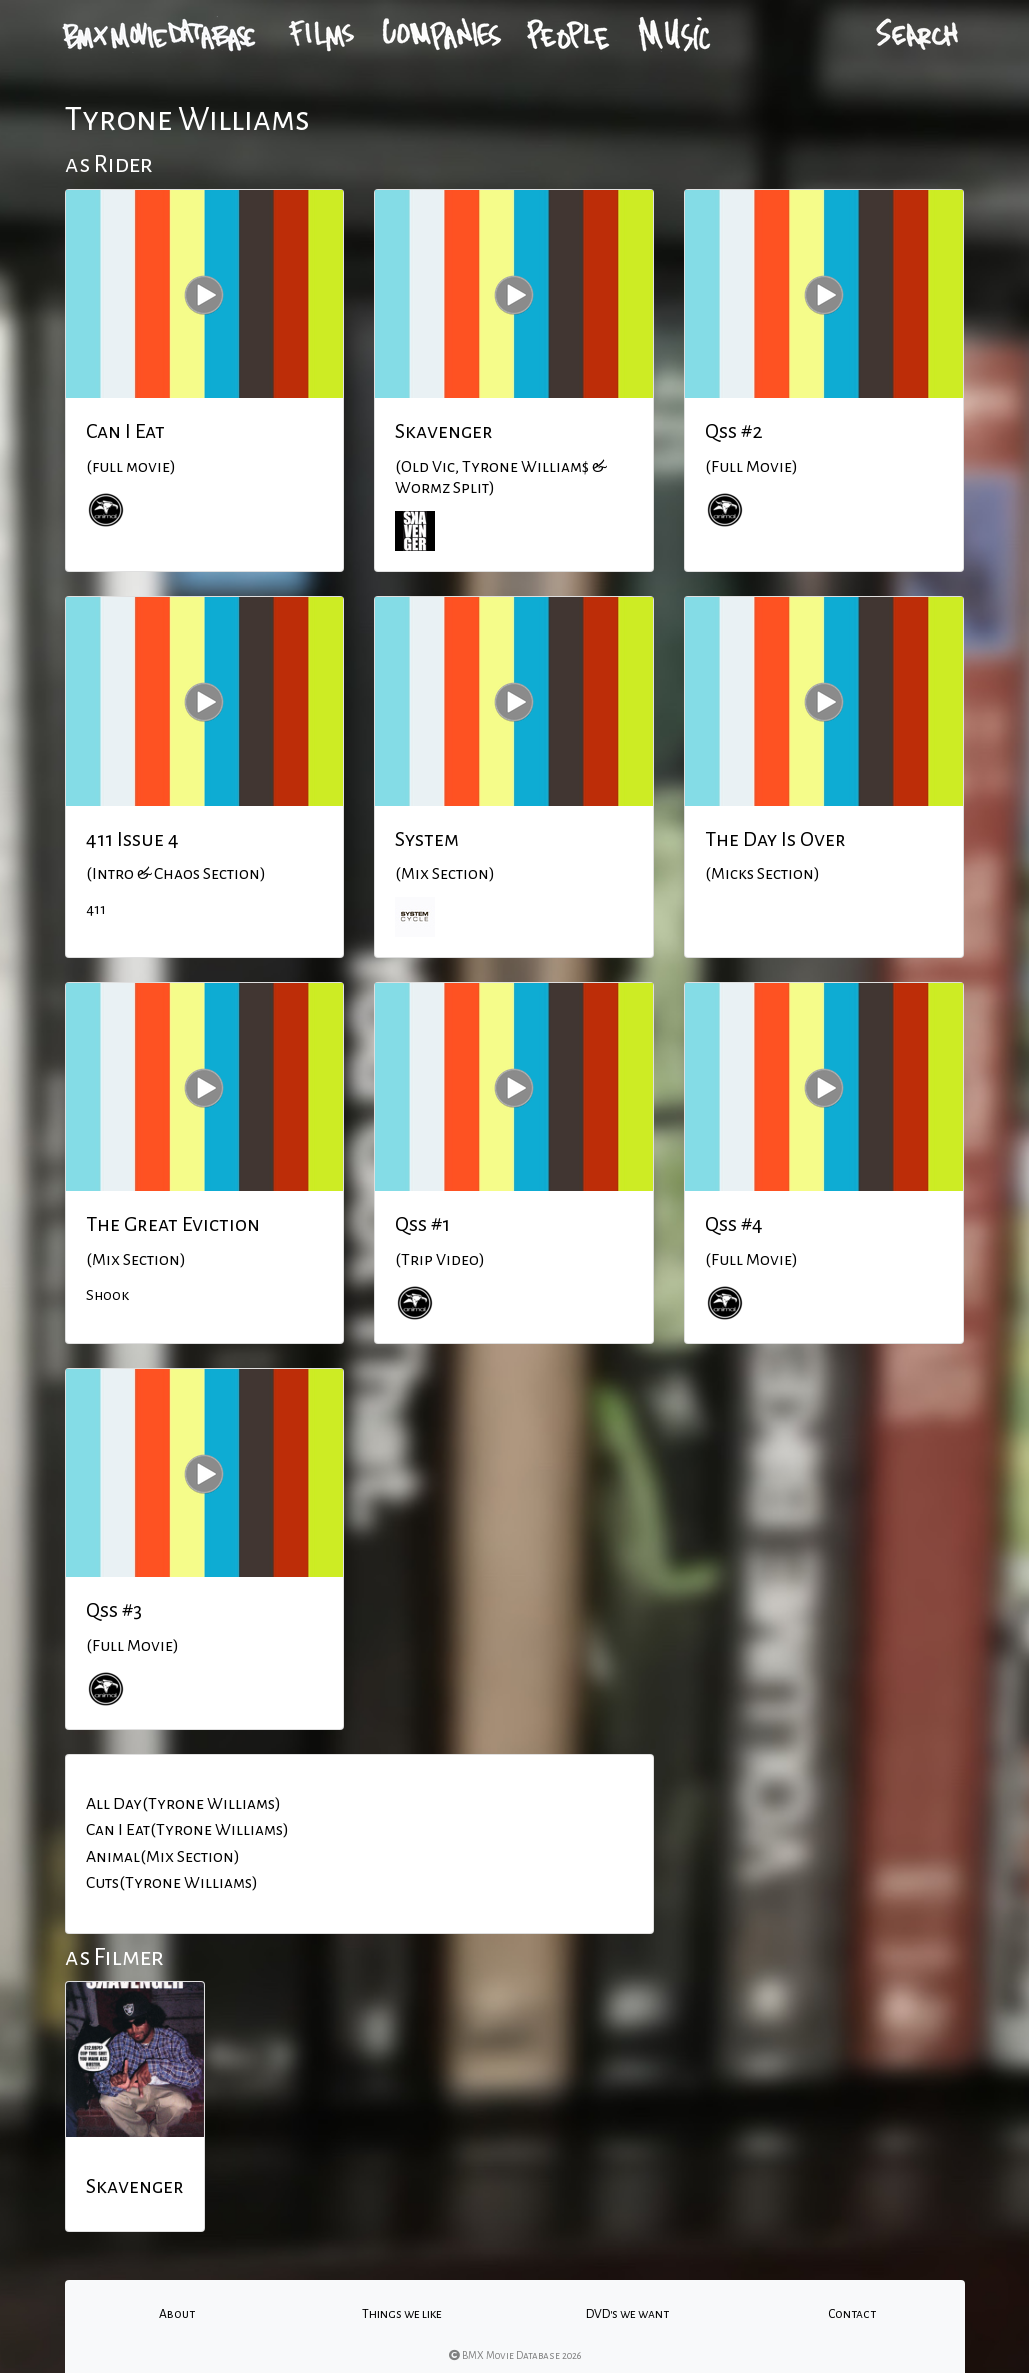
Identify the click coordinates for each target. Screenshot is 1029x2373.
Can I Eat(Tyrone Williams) (187, 1830)
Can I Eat (125, 431)
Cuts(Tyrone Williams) (172, 1883)
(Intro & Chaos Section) (176, 874)
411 (96, 909)
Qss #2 (734, 431)
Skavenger (444, 431)
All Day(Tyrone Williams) (183, 1804)
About (177, 2314)
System (427, 839)
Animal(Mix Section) (163, 1857)
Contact (852, 2314)
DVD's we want (627, 2314)
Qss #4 (734, 1224)
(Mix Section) (445, 874)
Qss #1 (422, 1224)
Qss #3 (114, 1610)
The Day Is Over (775, 839)
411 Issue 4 (132, 839)
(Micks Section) (762, 874)
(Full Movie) (751, 467)
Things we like (402, 2314)
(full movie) (131, 467)
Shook (107, 1295)
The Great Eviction (173, 1224)
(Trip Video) (440, 1260)
